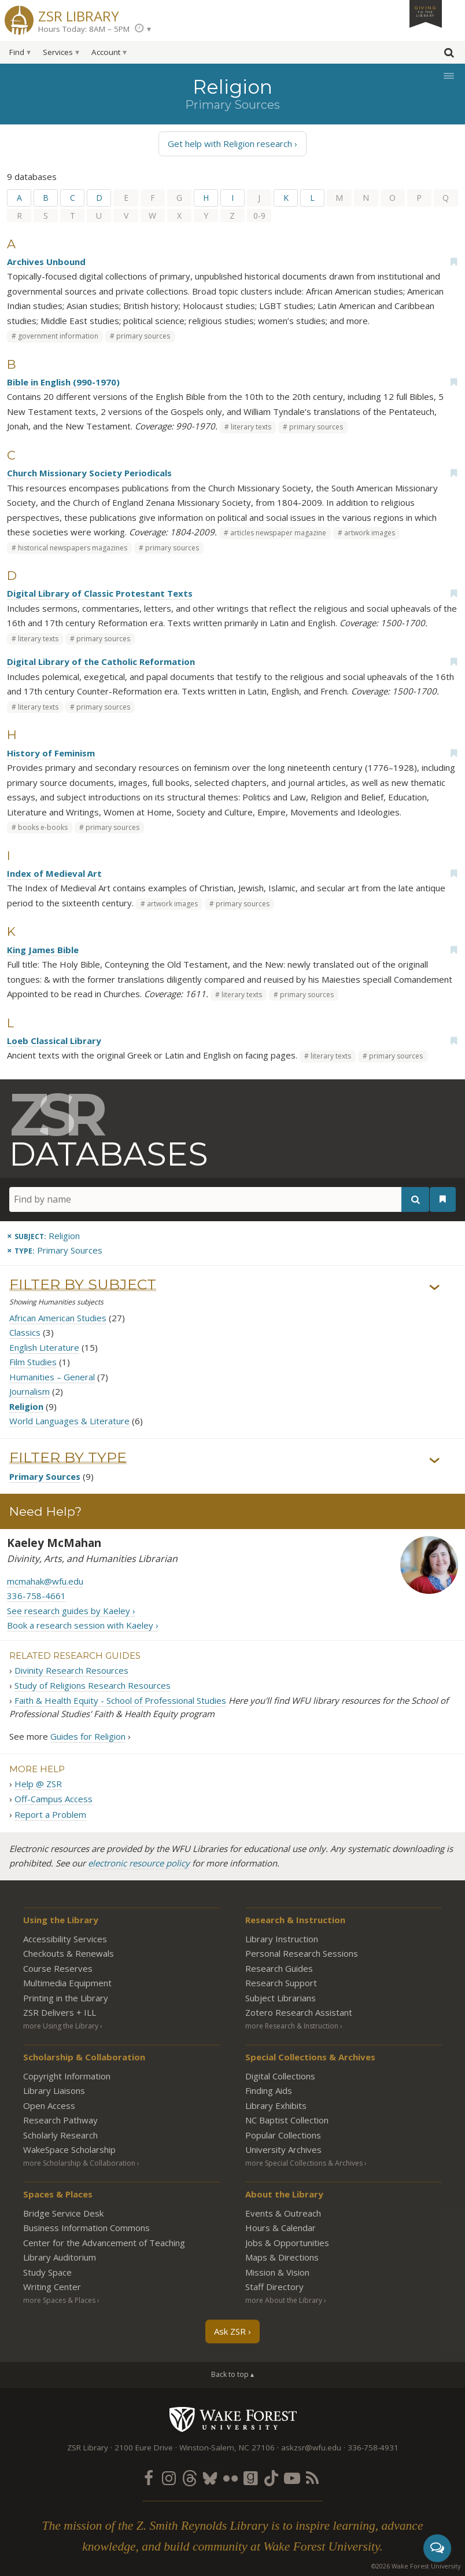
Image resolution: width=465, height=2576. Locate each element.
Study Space (47, 2272)
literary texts (251, 427)
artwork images (369, 533)
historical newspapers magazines (72, 548)
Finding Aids (268, 2090)
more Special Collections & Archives (304, 2163)
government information (58, 336)
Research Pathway (60, 2120)
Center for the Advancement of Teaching (104, 2242)
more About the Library (283, 2300)
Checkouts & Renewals (68, 1953)
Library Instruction (281, 1939)
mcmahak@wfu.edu (45, 1581)
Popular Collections (283, 2135)
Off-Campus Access (53, 1799)
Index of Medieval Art (54, 873)
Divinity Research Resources (71, 1670)
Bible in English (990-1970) (63, 382)
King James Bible (43, 950)
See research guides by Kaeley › (71, 1610)
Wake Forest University (233, 2419)
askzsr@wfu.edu (311, 2447)
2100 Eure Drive (144, 2447)
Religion (26, 1406)
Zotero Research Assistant (298, 2012)
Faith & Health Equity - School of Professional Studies (120, 1700)
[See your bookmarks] (443, 1199)
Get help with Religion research (230, 143)
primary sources (143, 336)
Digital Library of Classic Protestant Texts (100, 593)
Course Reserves (58, 1968)
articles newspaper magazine (278, 533)
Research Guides (279, 1968)
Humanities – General (52, 1377)
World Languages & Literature (69, 1421)
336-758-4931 (373, 2447)
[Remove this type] (54, 1250)
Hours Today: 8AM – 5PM (84, 29)
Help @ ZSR (38, 1783)
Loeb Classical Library (54, 1040)
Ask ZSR (230, 2331)
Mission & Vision (277, 2272)
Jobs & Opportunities (287, 2242)
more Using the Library (60, 2026)
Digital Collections (280, 2076)
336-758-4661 (36, 1595)
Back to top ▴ (232, 2374)
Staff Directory (274, 2286)
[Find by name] (219, 1199)
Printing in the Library (65, 1998)
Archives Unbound (46, 261)
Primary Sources (44, 1476)
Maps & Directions (282, 2257)
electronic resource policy (139, 1863)
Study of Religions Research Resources (92, 1685)
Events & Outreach (283, 2213)
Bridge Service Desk (63, 2213)
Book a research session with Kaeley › (82, 1625)
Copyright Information (66, 2076)
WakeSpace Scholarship (69, 2149)
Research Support (281, 1983)
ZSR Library (78, 14)
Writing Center (52, 2286)
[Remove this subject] (43, 1235)
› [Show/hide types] (434, 1460)
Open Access (49, 2105)
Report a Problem (50, 1814)
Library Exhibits (276, 2105)
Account (105, 52)
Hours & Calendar (280, 2227)
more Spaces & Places (59, 2300)
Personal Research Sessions (301, 1953)
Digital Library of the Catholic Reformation (101, 661)
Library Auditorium (59, 2257)
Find (16, 52)
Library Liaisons (54, 2090)
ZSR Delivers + (59, 2012)
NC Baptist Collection (287, 2120)
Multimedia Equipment (67, 1983)
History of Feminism (51, 753)
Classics (24, 1332)
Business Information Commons (86, 2227)
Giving (425, 11)
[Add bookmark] (453, 261)
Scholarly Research (60, 2135)
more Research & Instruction (291, 2026)
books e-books (43, 827)
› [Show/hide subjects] (434, 1286)
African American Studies (57, 1318)
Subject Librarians (280, 1998)
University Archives (283, 2149)
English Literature (44, 1347)
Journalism (29, 1391)
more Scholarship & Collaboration (79, 2163)
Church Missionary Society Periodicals (89, 473)
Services (58, 52)
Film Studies (33, 1362)
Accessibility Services (65, 1939)
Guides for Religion (88, 1736)
